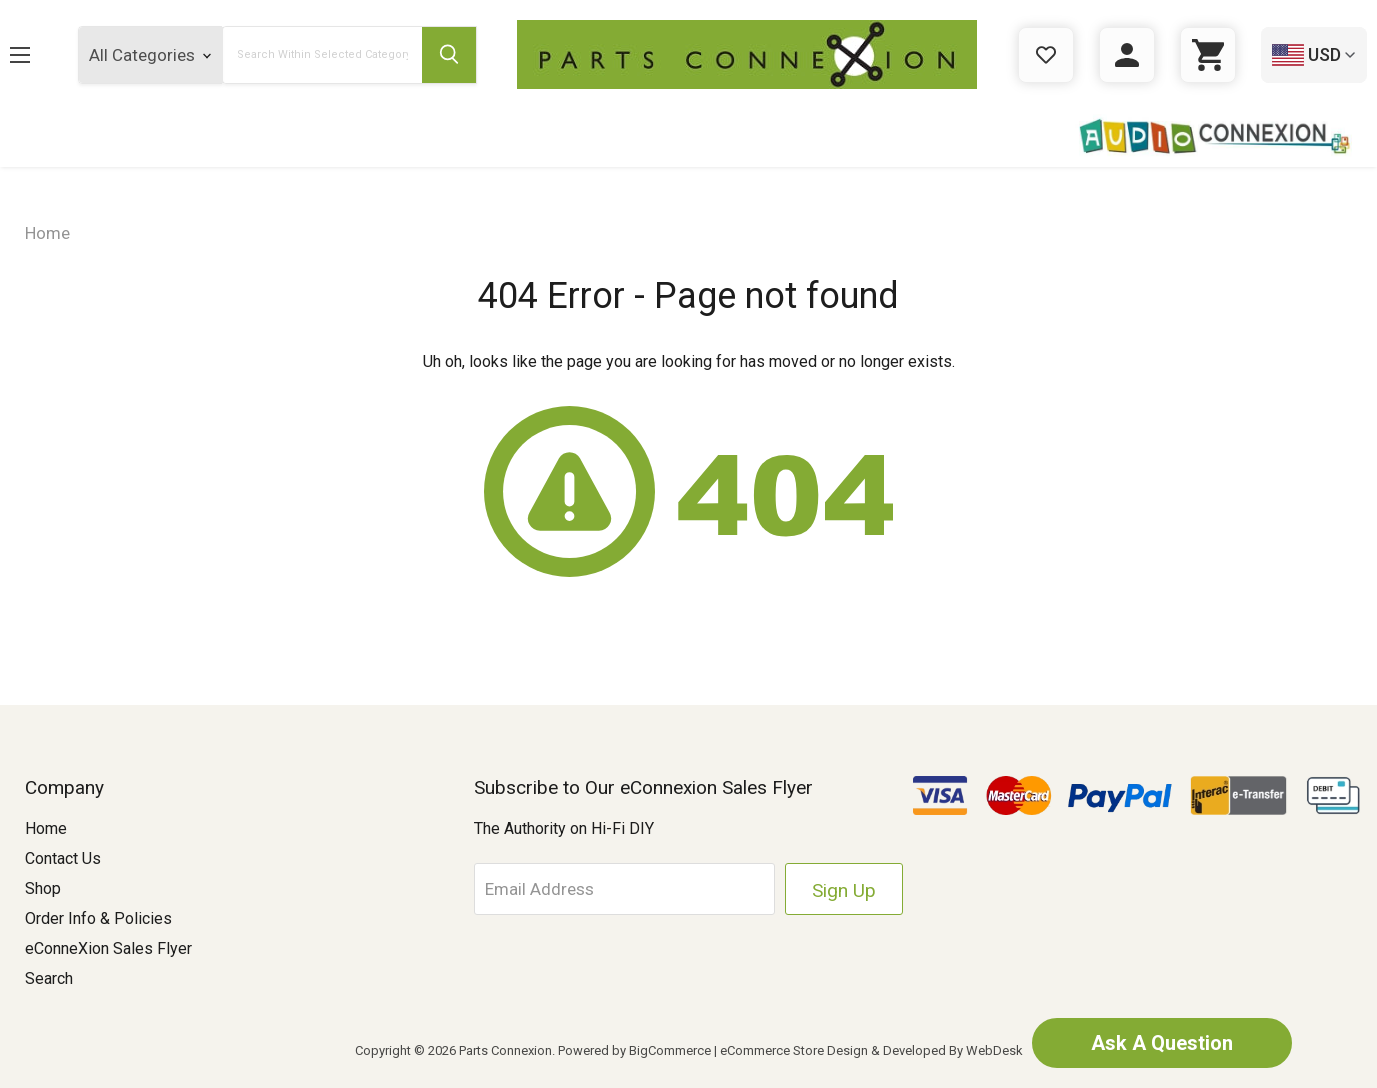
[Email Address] (624, 889)
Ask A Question (1162, 1043)
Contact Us (63, 858)
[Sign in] (1127, 55)
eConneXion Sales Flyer (108, 948)
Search (49, 978)
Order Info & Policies (98, 918)
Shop (43, 888)
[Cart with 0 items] (1208, 55)
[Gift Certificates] (1046, 55)
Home (46, 828)
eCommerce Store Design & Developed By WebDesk (871, 1050)
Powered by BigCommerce (634, 1050)
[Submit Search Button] (449, 55)
